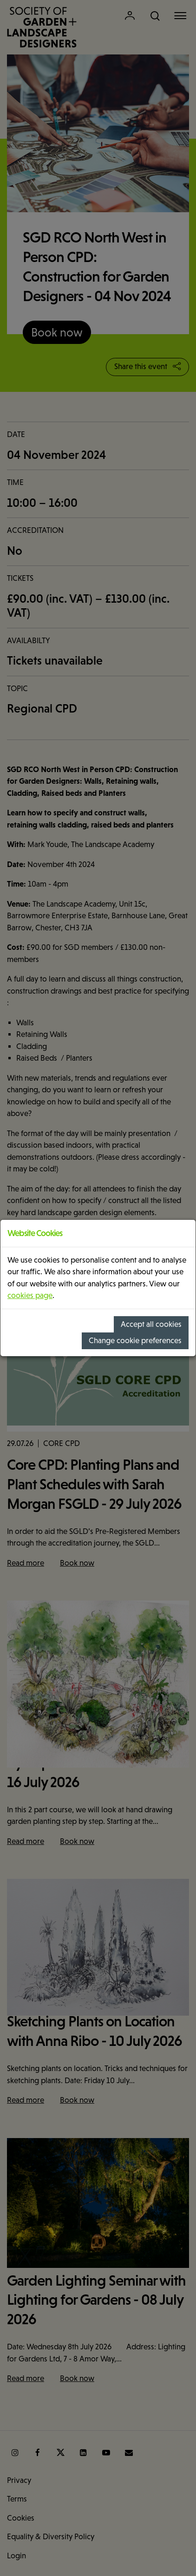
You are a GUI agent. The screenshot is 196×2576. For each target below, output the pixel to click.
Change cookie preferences (135, 1340)
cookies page (29, 1295)
